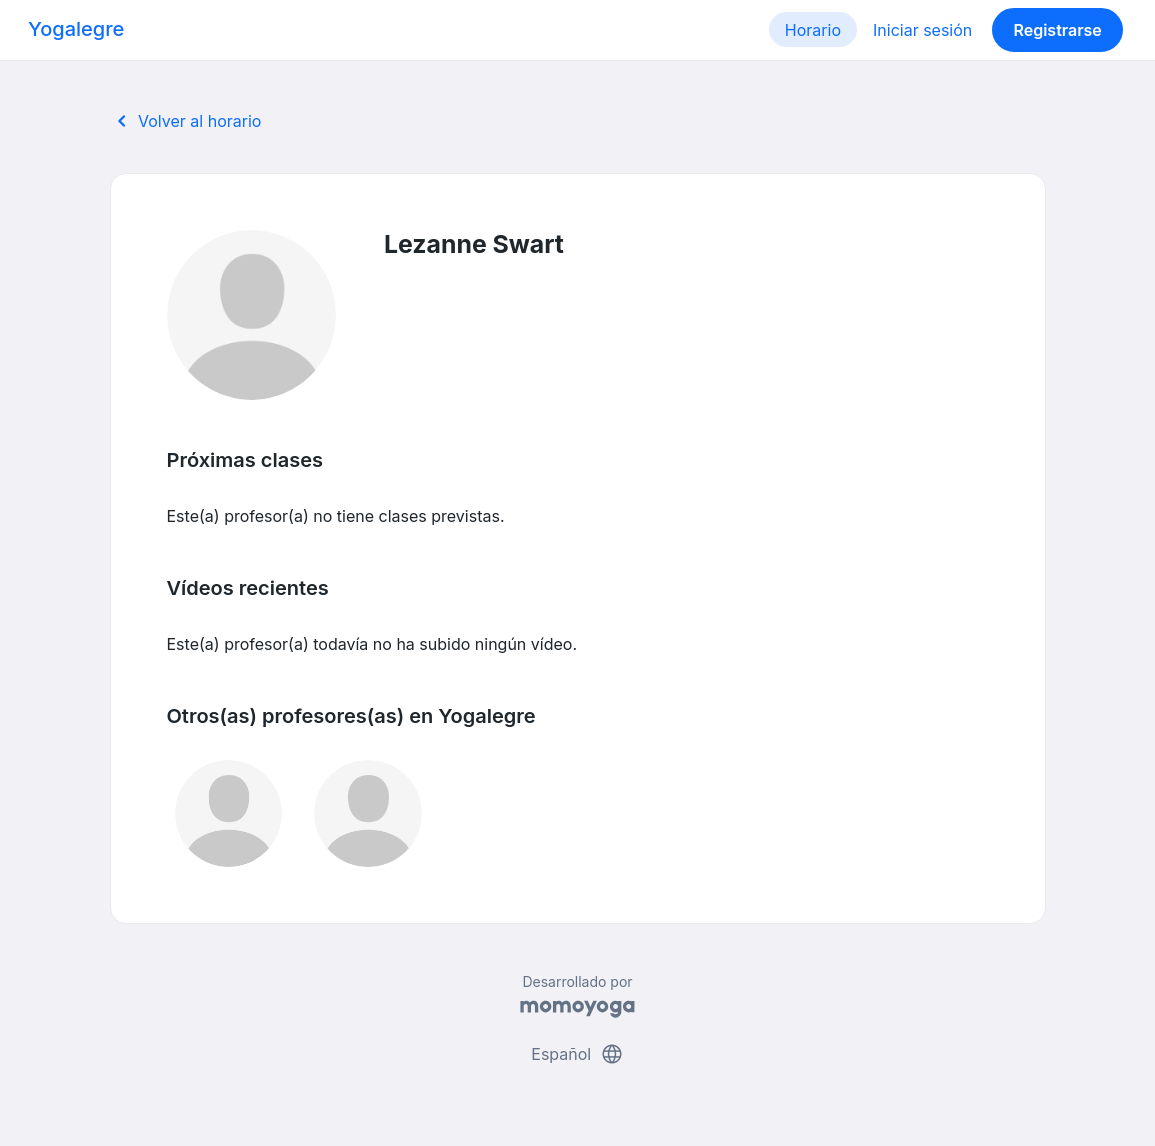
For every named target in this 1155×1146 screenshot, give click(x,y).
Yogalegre (76, 29)
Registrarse (1057, 30)
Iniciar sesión (922, 30)
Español (577, 1054)
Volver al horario (186, 121)
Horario (813, 30)
